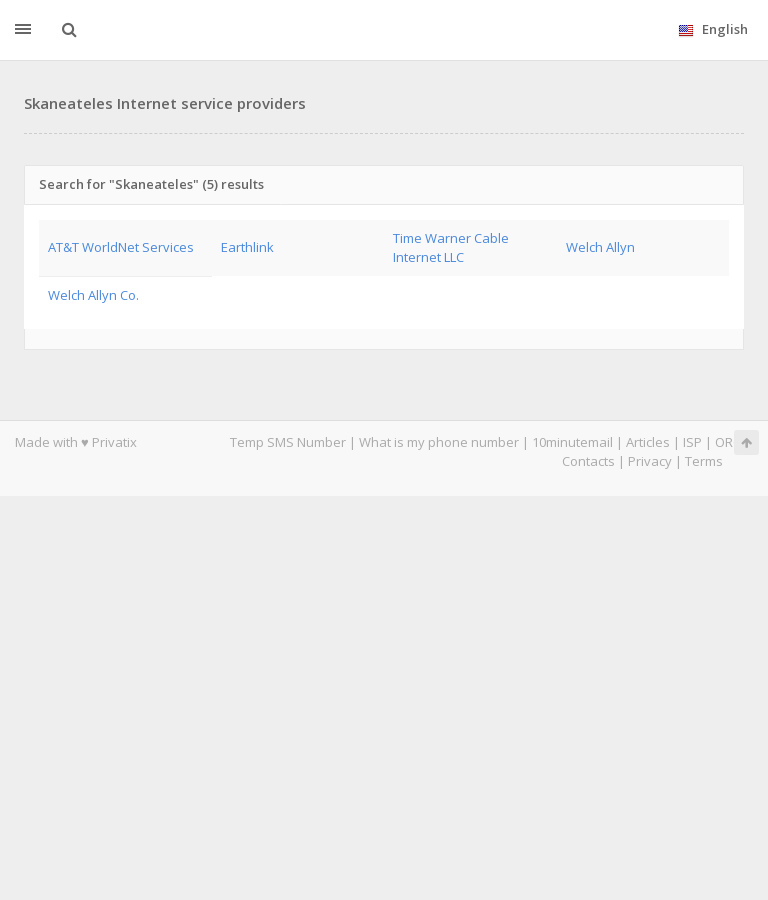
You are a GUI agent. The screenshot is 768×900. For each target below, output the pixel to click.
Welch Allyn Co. (93, 295)
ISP (692, 442)
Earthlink (247, 247)
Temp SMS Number (288, 442)
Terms (704, 461)
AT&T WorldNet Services (121, 247)
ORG (729, 442)
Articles (648, 442)
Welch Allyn (600, 247)
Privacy (650, 461)
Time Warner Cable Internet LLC (451, 247)
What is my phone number (439, 442)
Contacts (588, 461)
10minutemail (572, 442)
